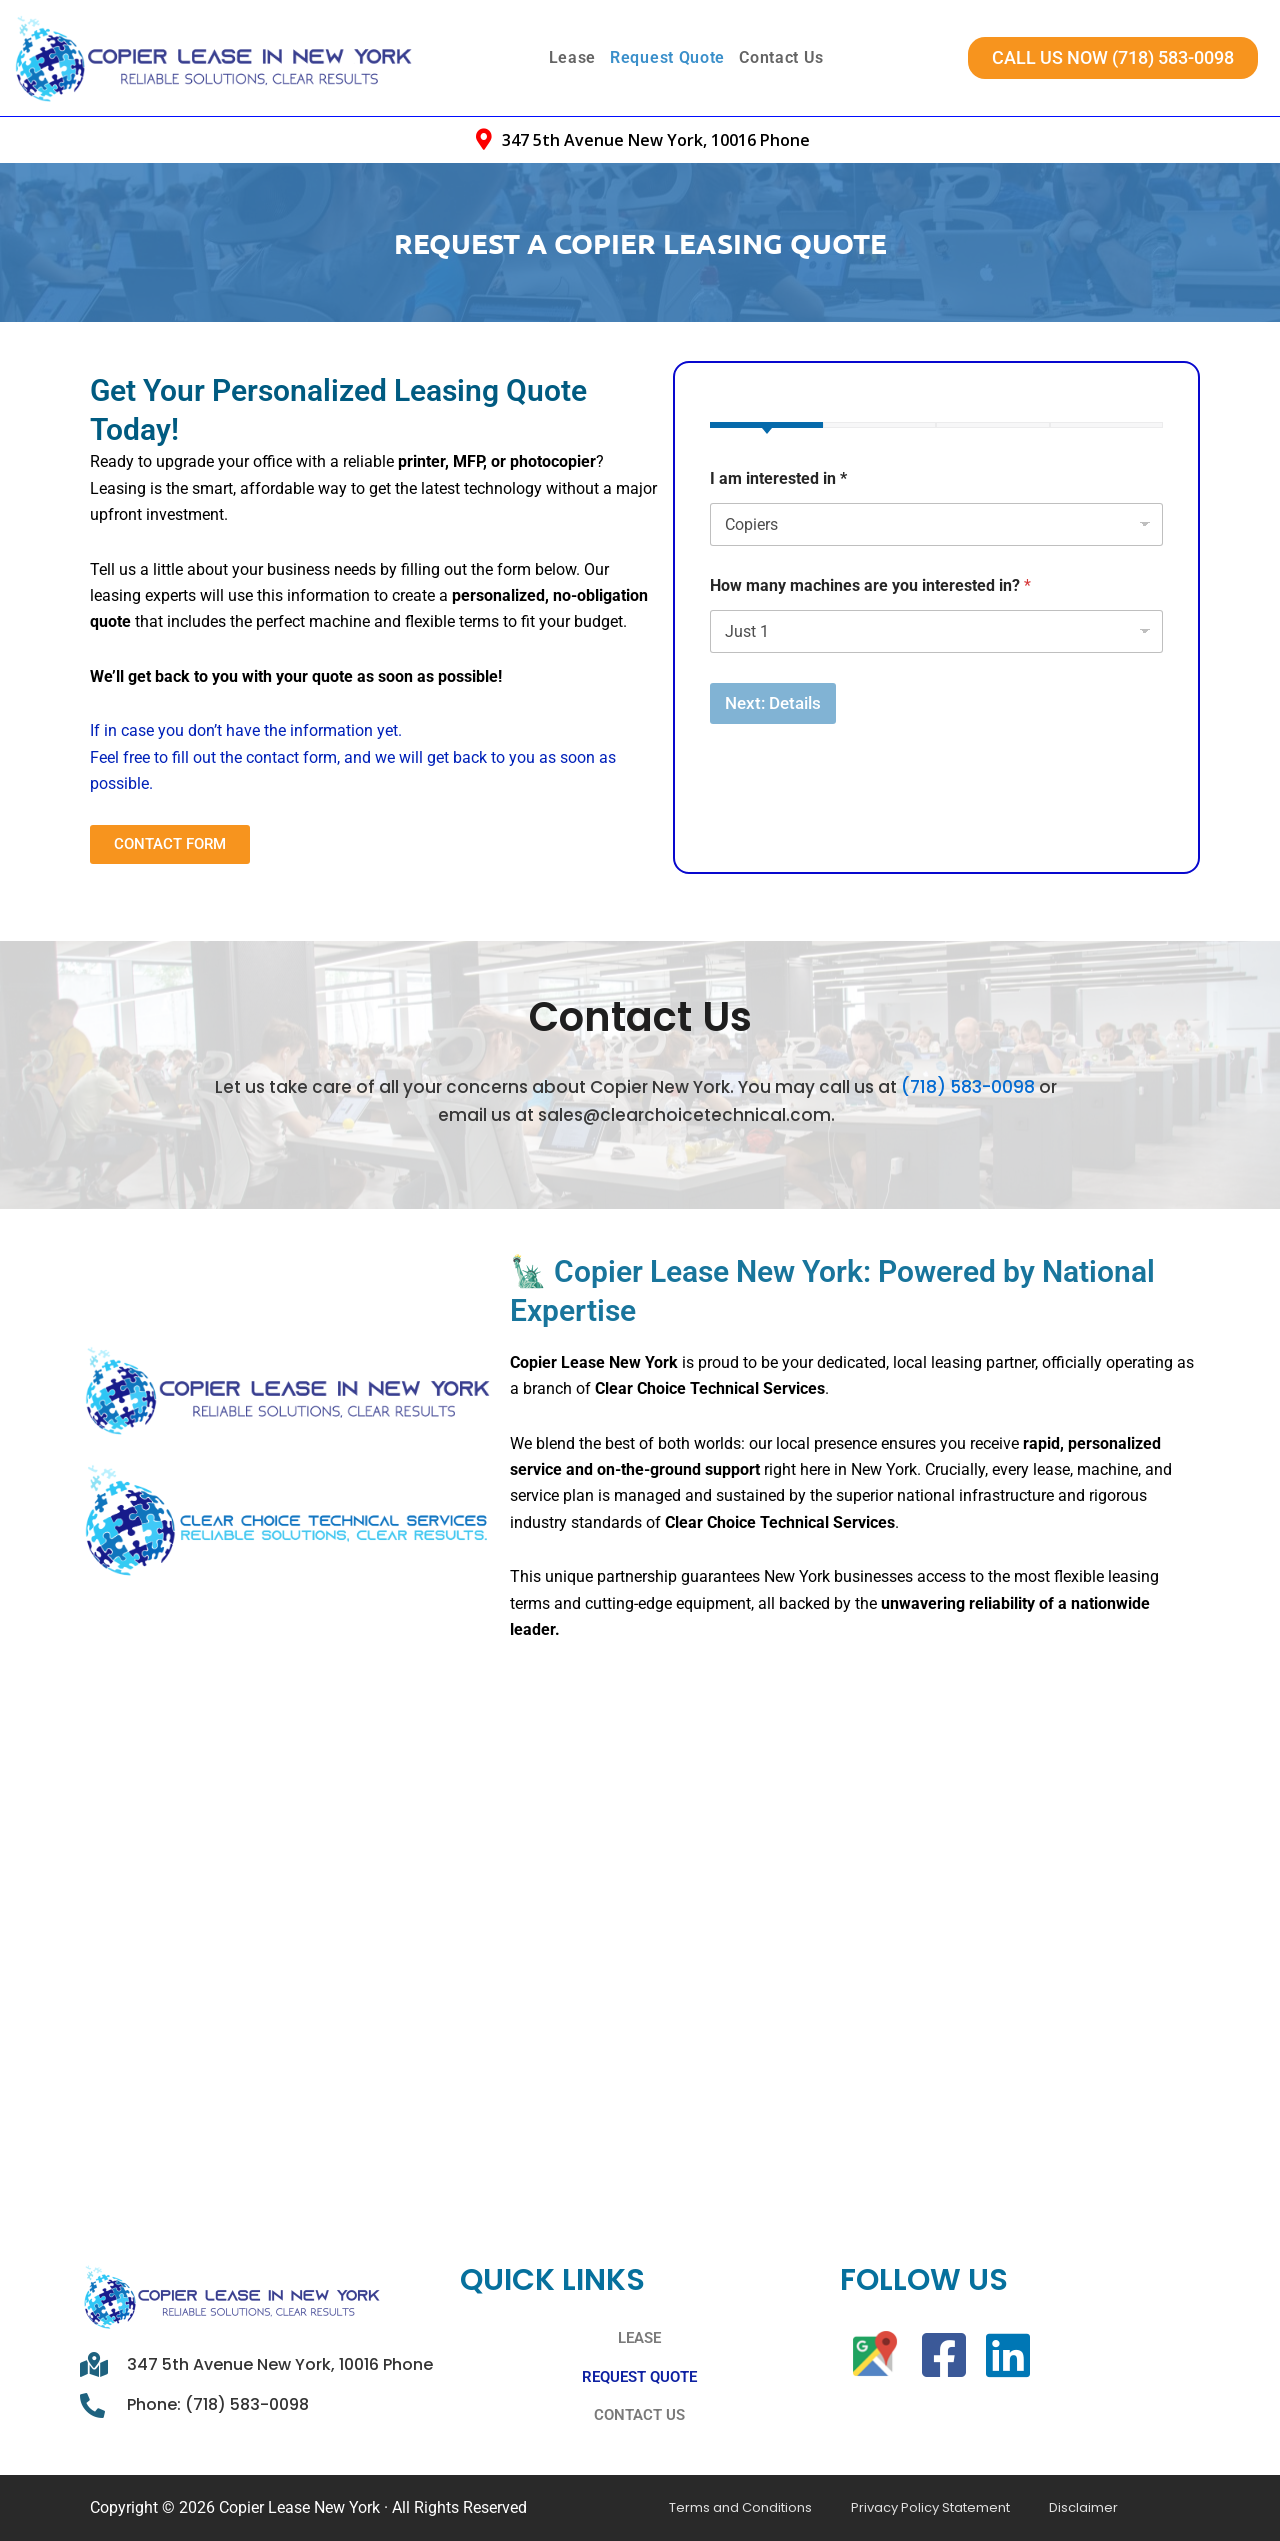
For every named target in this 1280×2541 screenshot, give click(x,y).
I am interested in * (778, 478)
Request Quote (667, 57)
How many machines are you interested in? (870, 585)
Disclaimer (1019, 2508)
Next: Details (773, 703)
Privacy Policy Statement (892, 2508)
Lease (573, 57)
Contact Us (781, 57)
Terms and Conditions (729, 2508)
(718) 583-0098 (968, 1064)
